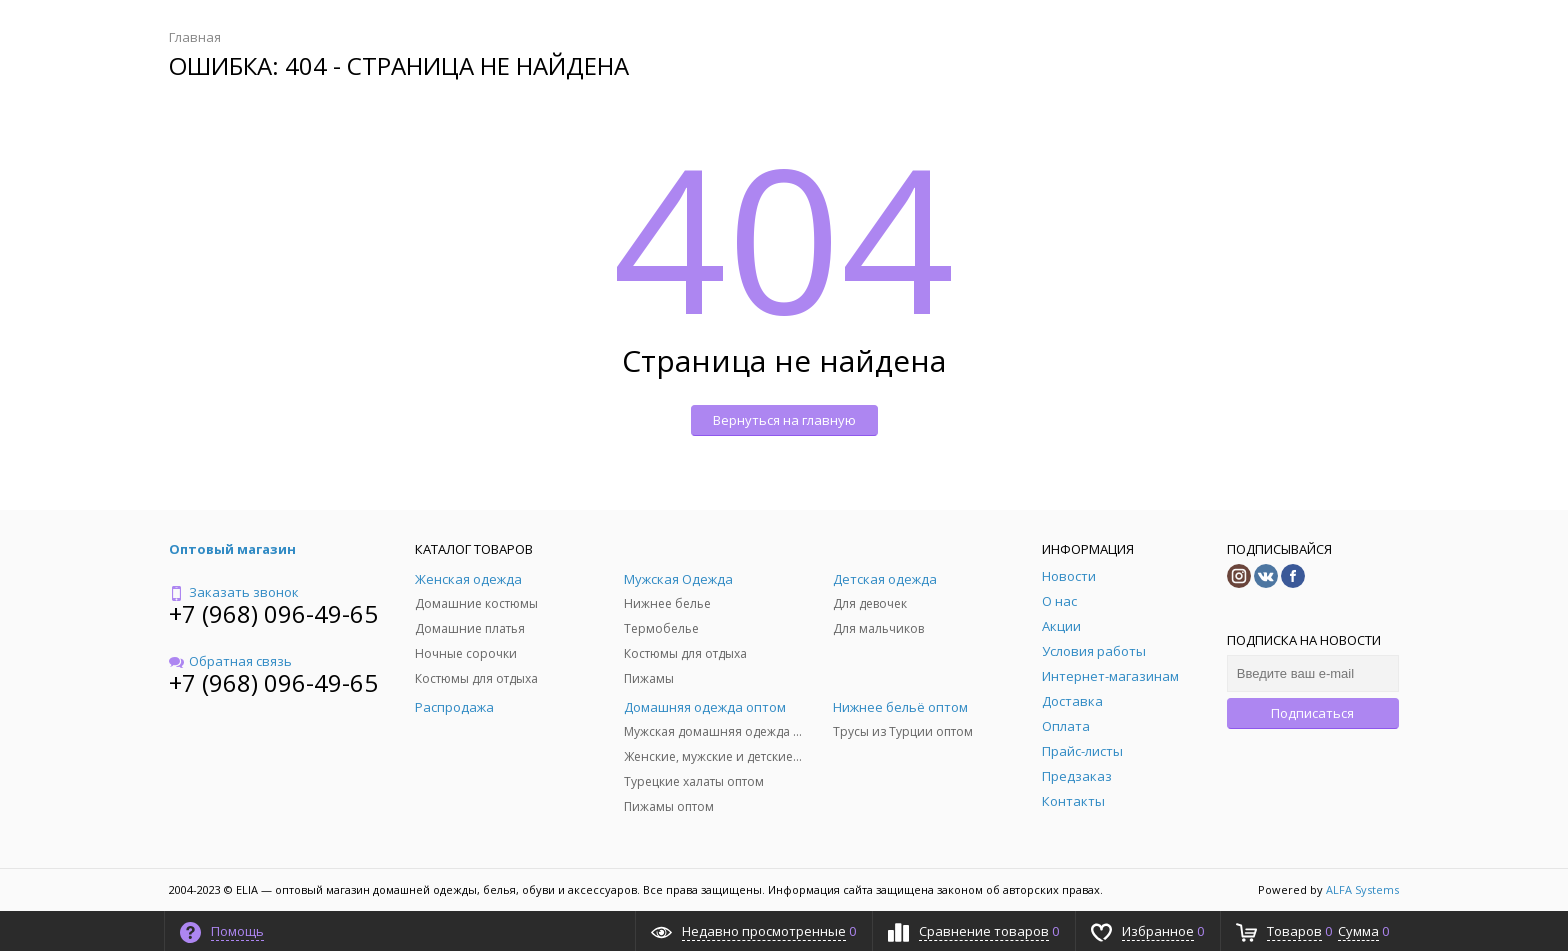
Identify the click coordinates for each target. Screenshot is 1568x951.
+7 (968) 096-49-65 (273, 613)
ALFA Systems (1362, 889)
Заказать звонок (234, 592)
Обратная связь (230, 661)
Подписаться (1312, 713)
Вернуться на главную (784, 420)
